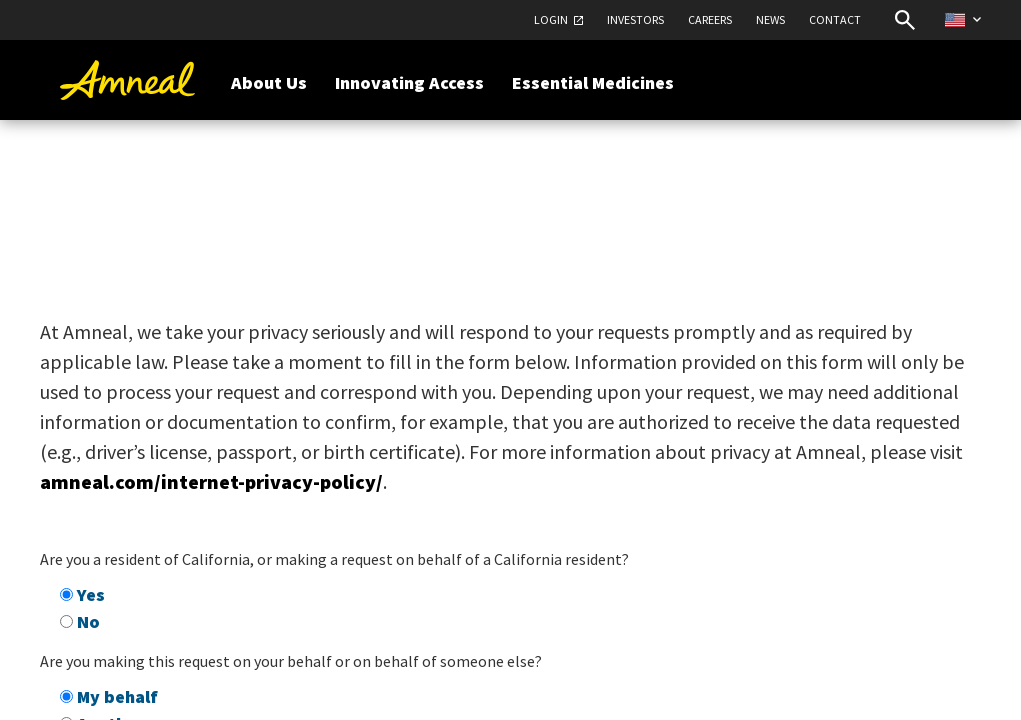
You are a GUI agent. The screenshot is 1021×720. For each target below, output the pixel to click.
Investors (635, 19)
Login (551, 19)
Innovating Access (409, 82)
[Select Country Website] (963, 19)
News (770, 19)
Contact (835, 19)
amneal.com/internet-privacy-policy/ (211, 481)
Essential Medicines (593, 82)
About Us (269, 82)
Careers (710, 19)
